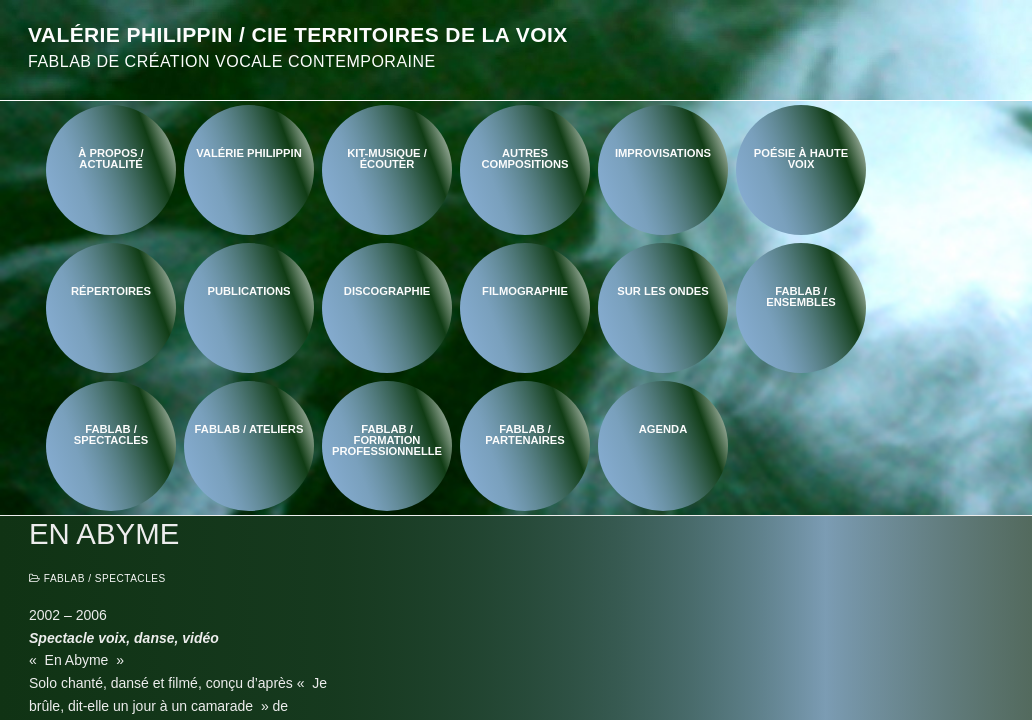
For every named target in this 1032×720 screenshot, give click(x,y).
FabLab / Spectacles (97, 578)
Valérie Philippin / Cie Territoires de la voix (298, 34)
